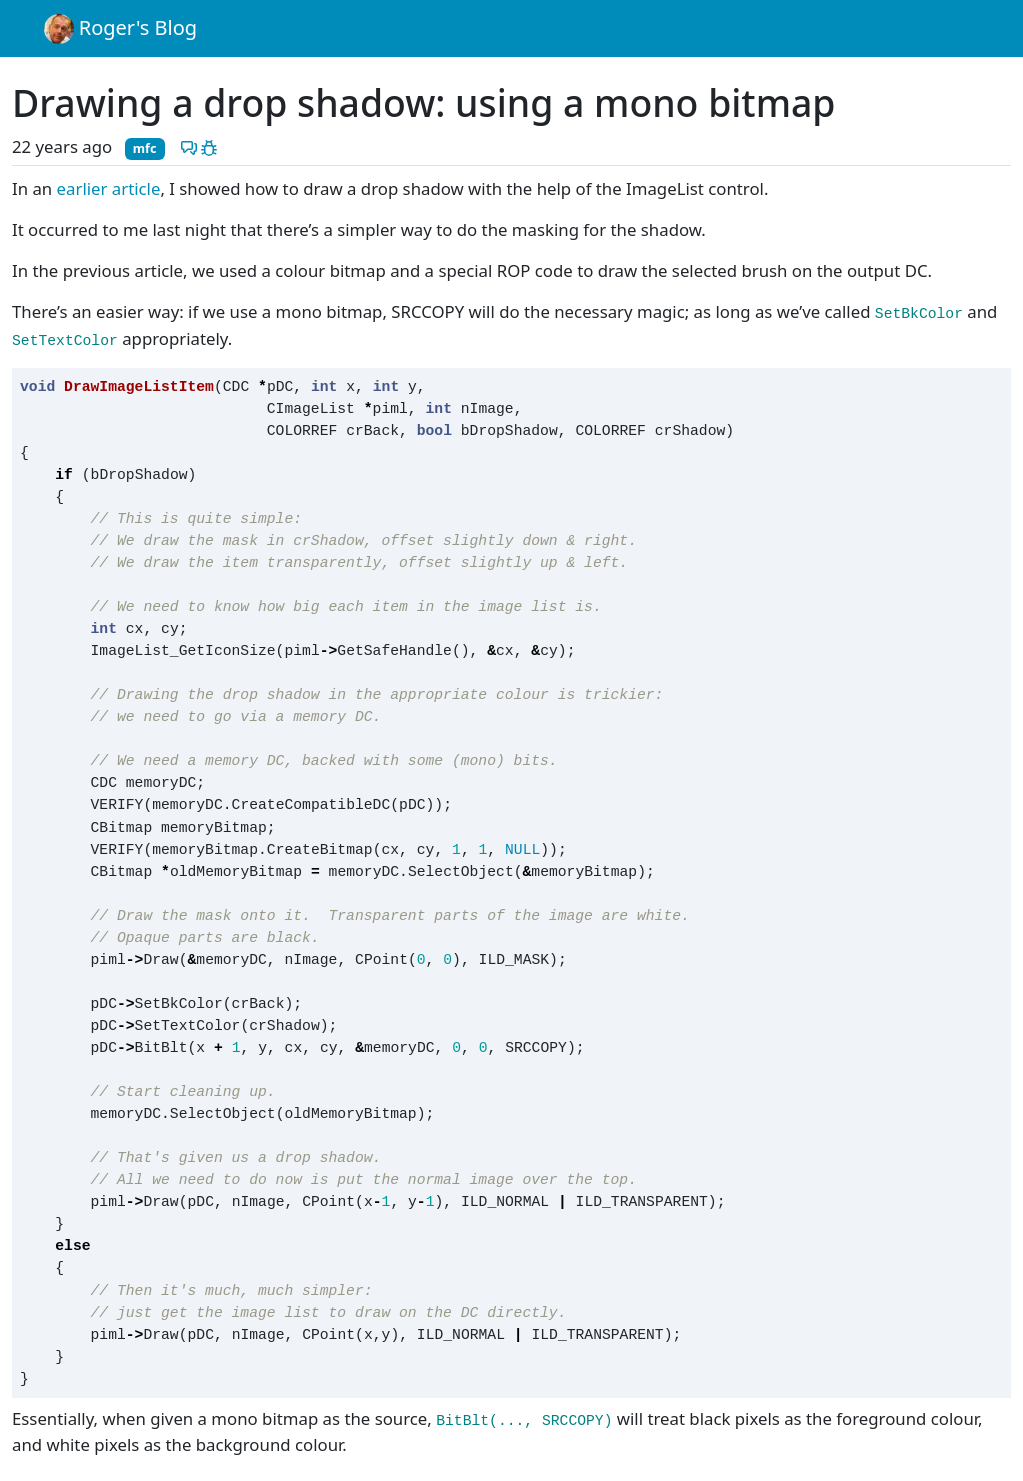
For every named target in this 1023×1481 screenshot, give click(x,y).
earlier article (109, 188)
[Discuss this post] (189, 146)
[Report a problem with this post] (209, 146)
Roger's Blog (121, 29)
